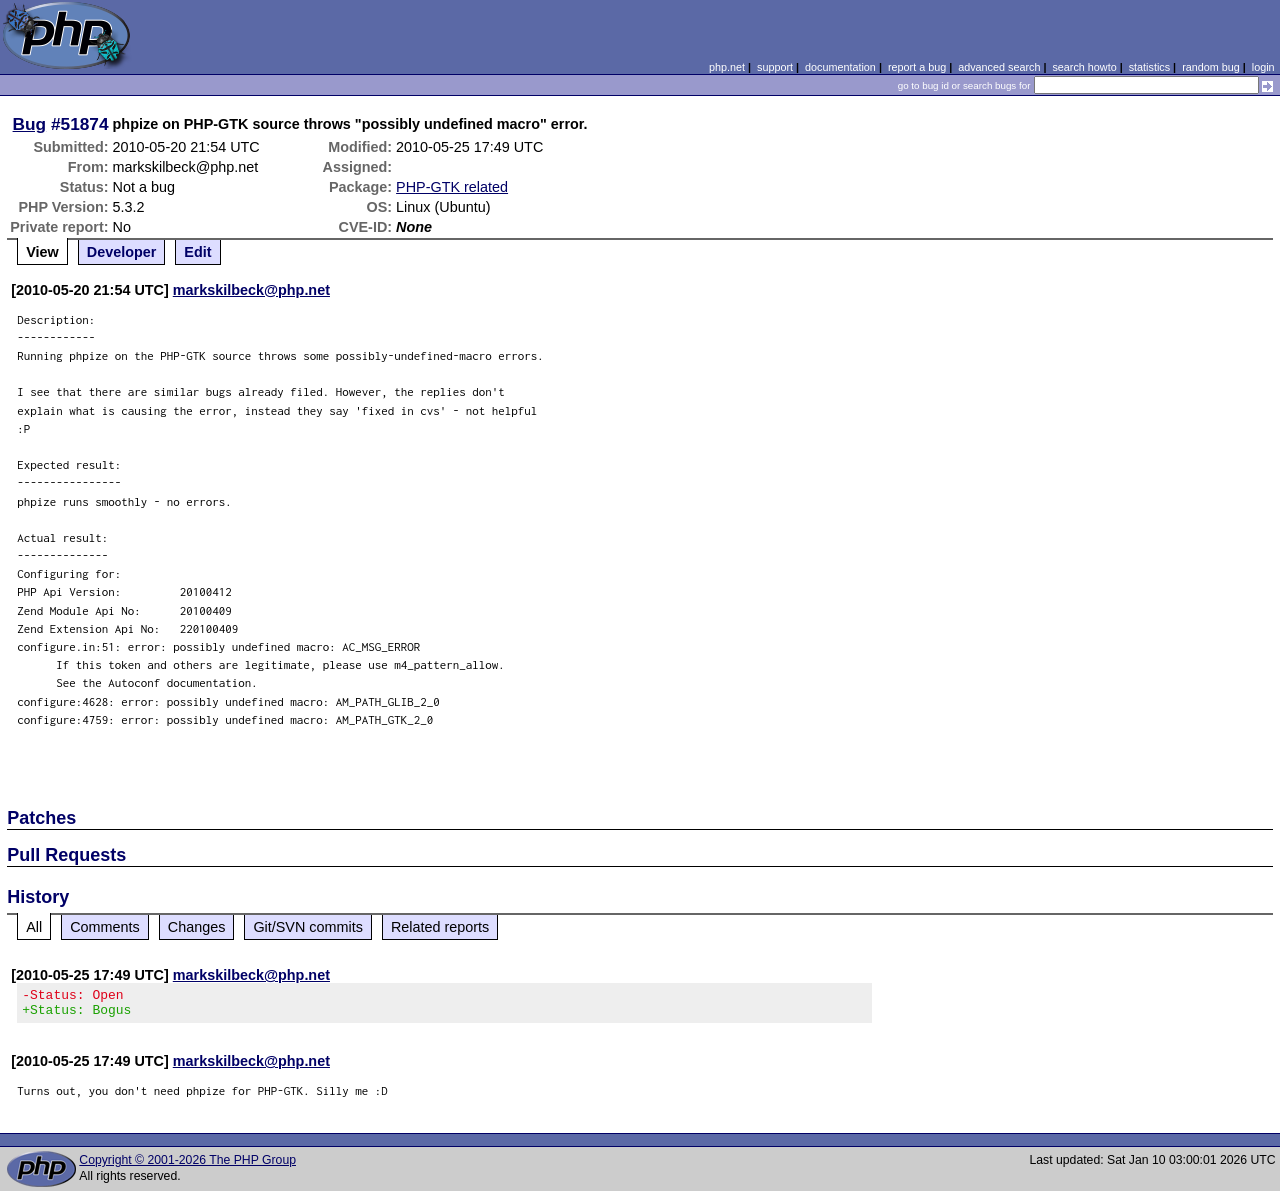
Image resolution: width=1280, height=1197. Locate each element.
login (1263, 67)
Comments (105, 927)
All (34, 927)
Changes (197, 927)
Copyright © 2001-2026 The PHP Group (187, 1166)
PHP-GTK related (452, 187)
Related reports (440, 927)
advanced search (999, 67)
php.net (727, 67)
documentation (840, 67)
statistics (1149, 67)
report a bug (917, 67)
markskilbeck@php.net (251, 290)
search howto (1084, 67)
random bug (1211, 67)
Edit (197, 252)
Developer (122, 252)
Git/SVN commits (308, 927)
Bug (30, 124)
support (775, 67)
